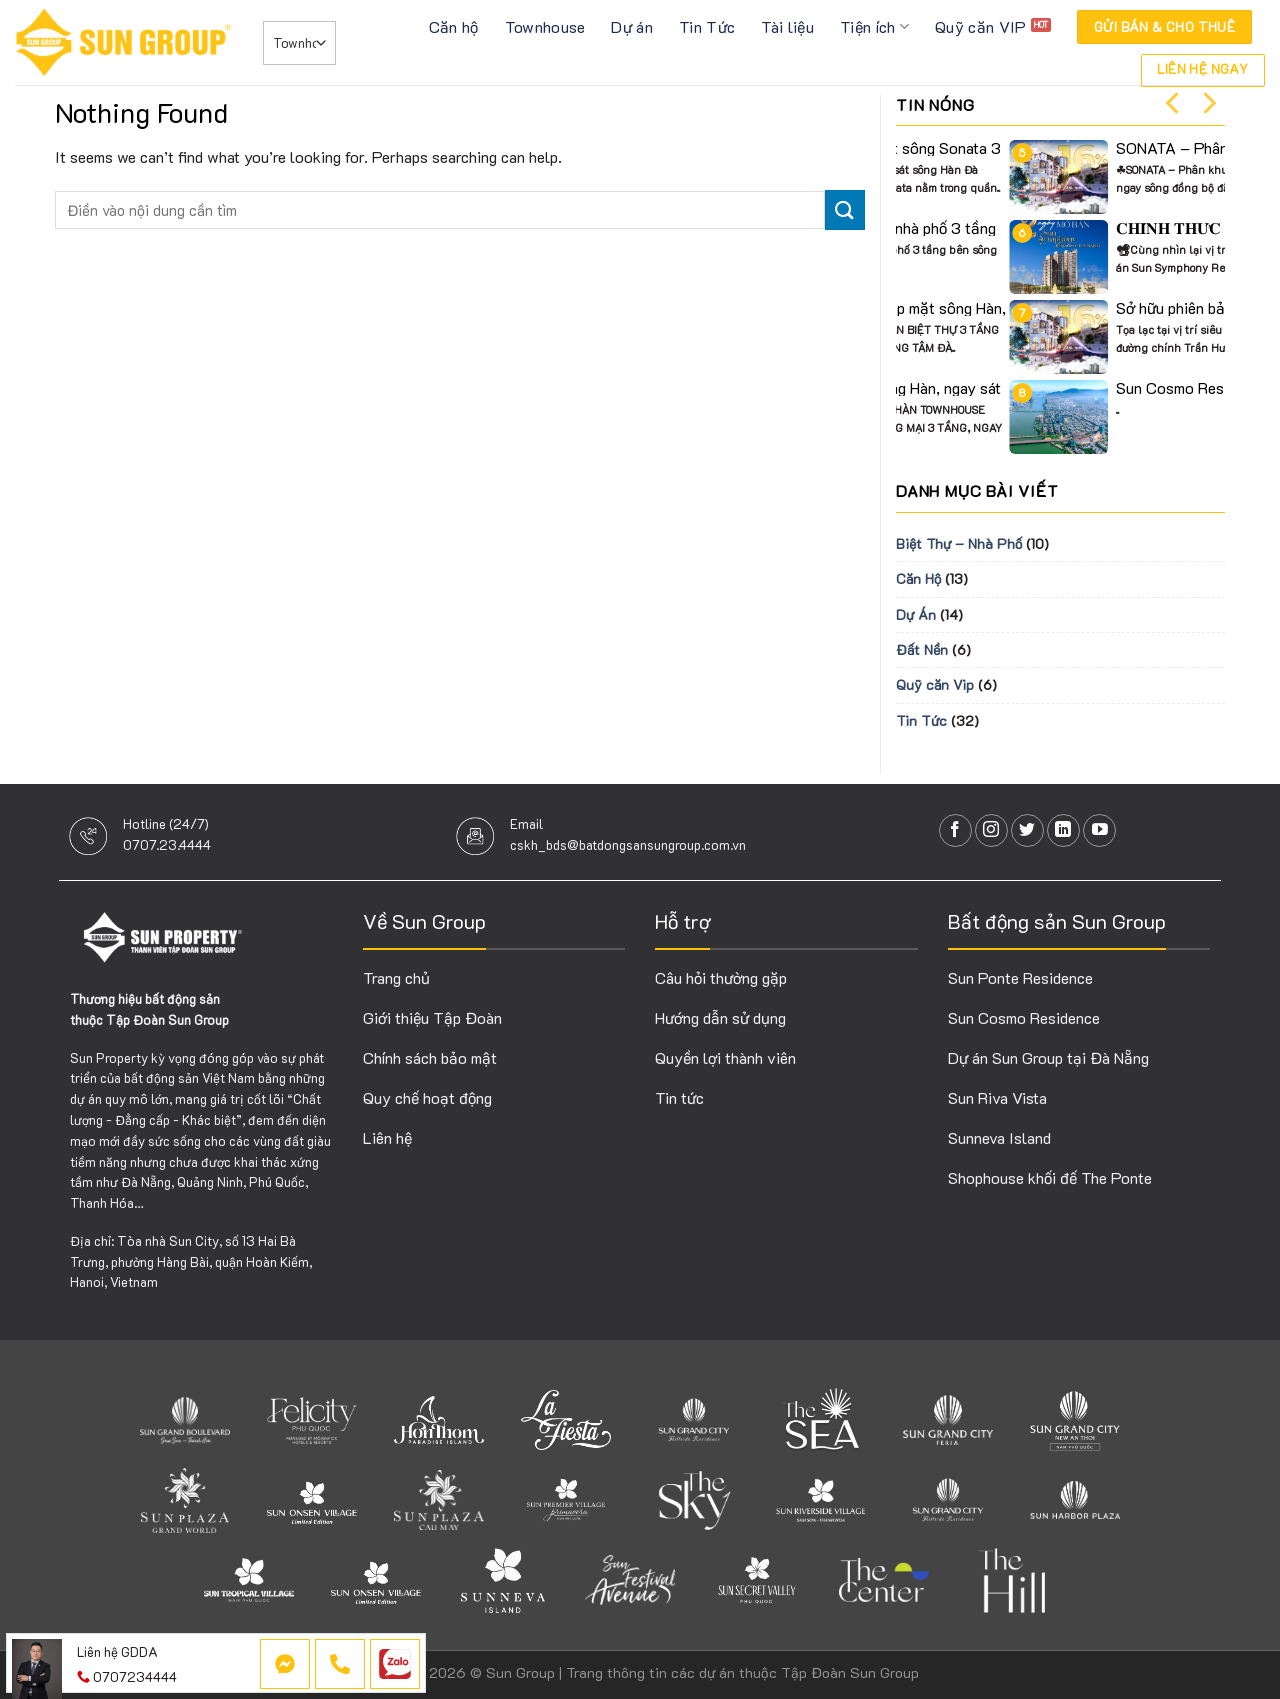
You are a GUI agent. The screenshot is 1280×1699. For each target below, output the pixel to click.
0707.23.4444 (167, 844)
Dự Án (916, 614)
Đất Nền (922, 649)
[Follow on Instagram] (991, 830)
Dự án (632, 26)
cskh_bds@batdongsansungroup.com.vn (628, 844)
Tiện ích (874, 26)
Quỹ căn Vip (935, 684)
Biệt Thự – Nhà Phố (959, 543)
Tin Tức (707, 26)
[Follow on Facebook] (955, 830)
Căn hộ (454, 26)
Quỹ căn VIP (981, 26)
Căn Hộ (918, 578)
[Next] (1208, 102)
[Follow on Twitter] (1027, 830)
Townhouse (545, 26)
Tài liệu (787, 26)
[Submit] (845, 209)
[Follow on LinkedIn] (1063, 830)
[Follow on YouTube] (1099, 830)
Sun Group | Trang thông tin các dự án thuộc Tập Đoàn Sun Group (702, 1672)
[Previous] (1174, 102)
